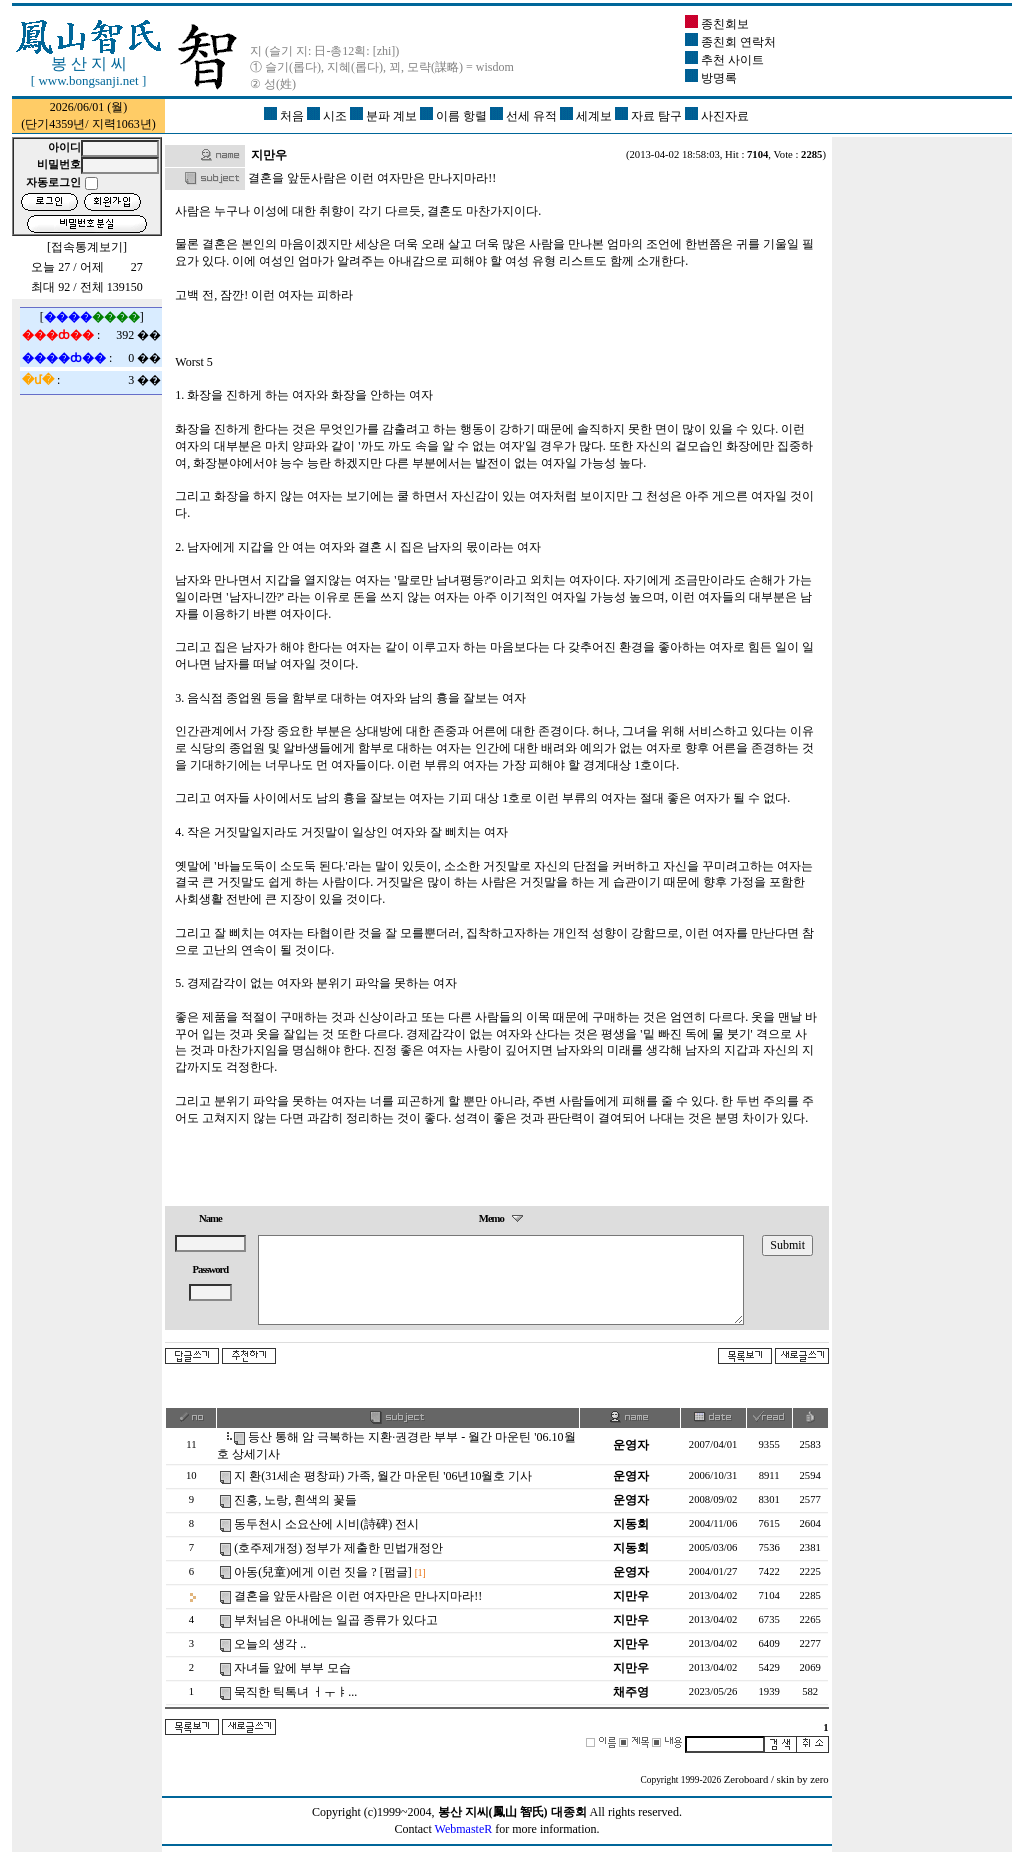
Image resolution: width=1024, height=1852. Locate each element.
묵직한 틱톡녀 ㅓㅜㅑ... (295, 1692)
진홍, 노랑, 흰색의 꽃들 (295, 1500)
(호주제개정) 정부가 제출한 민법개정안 (338, 1548)
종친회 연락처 (730, 42)
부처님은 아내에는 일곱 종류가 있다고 (336, 1620)
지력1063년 (122, 124)
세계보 (587, 116)
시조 (328, 116)
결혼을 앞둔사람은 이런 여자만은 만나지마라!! (358, 1596)
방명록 (711, 78)
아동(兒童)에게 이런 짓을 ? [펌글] (322, 1572)
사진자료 (717, 116)
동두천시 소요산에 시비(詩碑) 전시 (326, 1524)
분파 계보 (385, 116)
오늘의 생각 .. (270, 1644)
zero (819, 1779)
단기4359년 (55, 124)
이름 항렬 (455, 116)
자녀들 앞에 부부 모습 (292, 1668)
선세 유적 (525, 116)
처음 (285, 116)
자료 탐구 (650, 116)
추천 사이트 (724, 60)
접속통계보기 (87, 247)
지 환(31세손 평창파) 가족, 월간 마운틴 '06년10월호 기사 (383, 1476)
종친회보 (717, 24)
